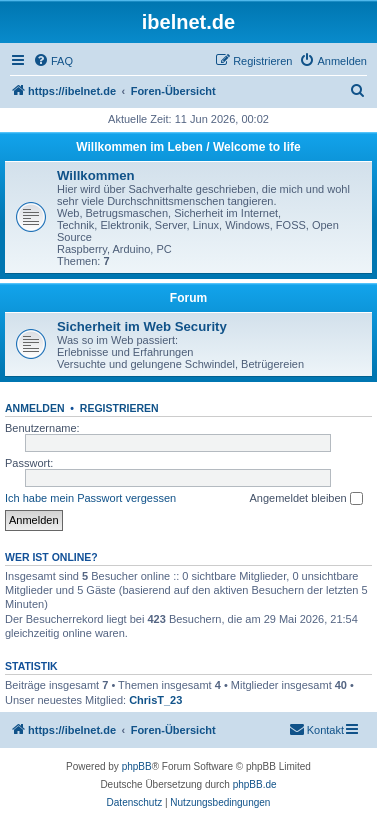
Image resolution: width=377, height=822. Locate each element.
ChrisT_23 (155, 700)
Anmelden (35, 408)
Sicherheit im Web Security (142, 326)
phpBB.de (255, 784)
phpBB (137, 766)
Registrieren (119, 408)
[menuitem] (53, 61)
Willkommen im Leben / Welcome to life (188, 147)
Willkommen (96, 175)
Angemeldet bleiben (305, 499)
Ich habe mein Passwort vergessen (90, 498)
